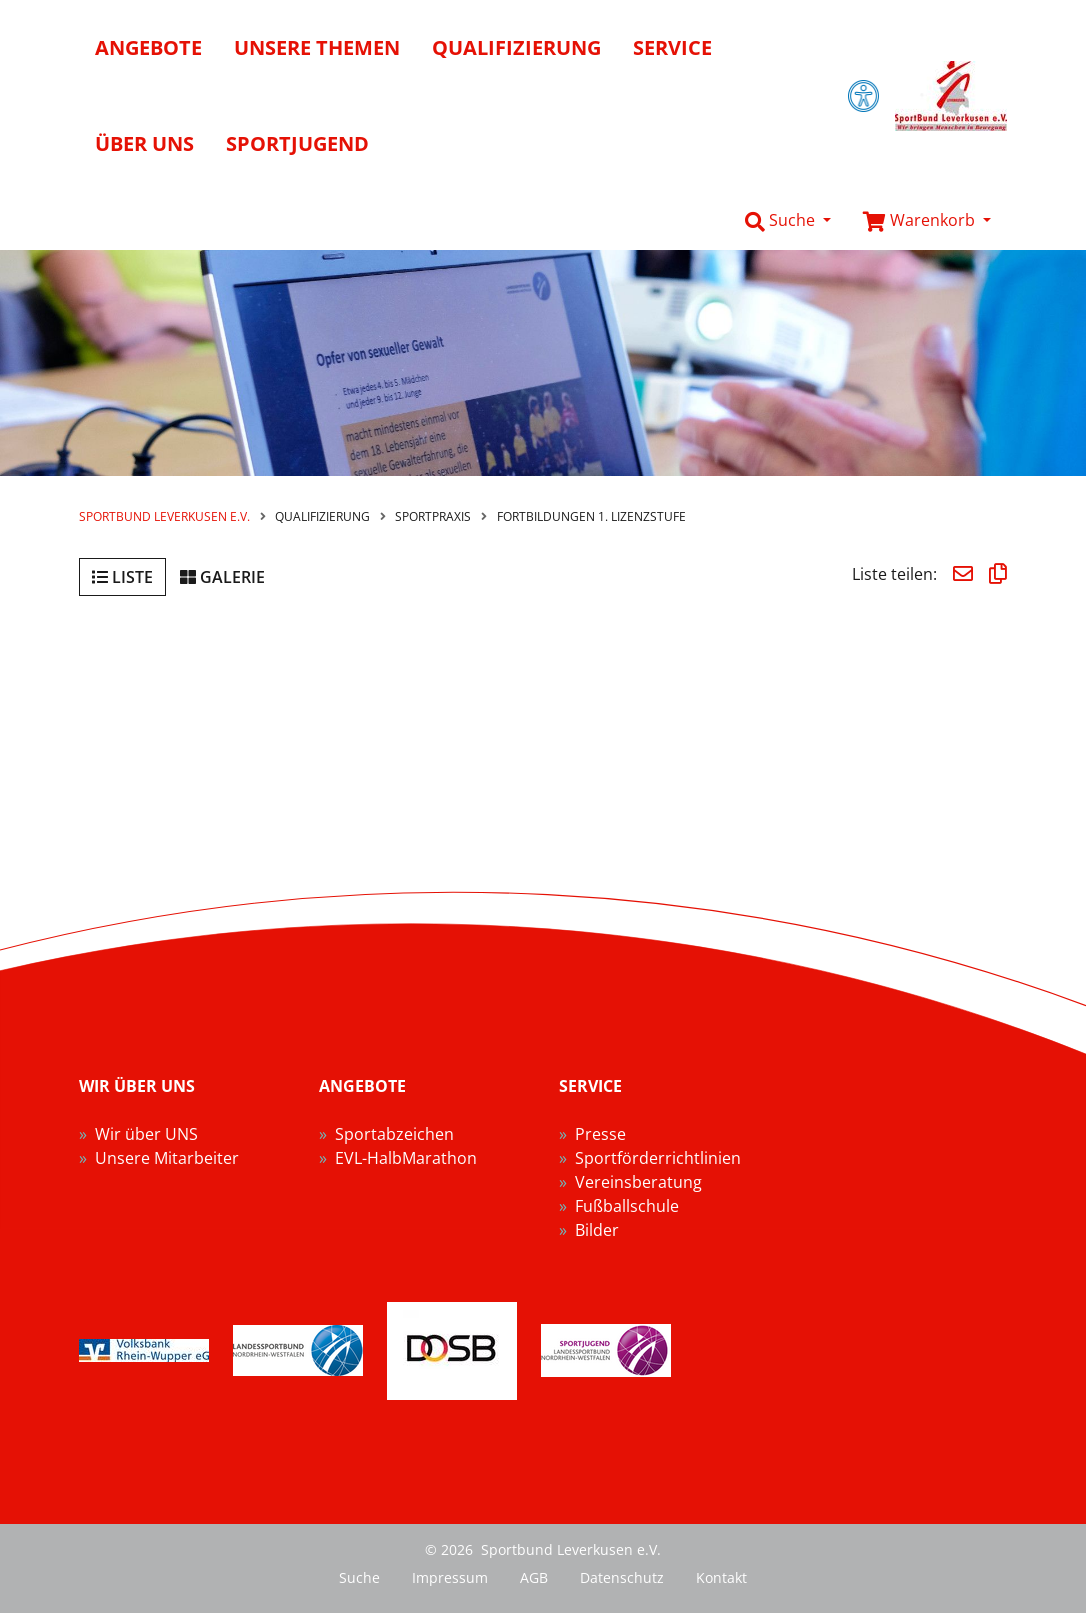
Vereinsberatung (638, 1182)
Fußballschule (627, 1206)
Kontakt (721, 1577)
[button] (788, 221)
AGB (534, 1577)
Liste (122, 577)
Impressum (450, 1577)
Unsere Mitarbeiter (167, 1158)
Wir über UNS (146, 1134)
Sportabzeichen (394, 1134)
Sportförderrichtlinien (658, 1158)
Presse (600, 1134)
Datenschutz (622, 1577)
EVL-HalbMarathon (406, 1158)
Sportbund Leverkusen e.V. (164, 516)
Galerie (222, 577)
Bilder (597, 1230)
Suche (359, 1577)
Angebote (148, 47)
